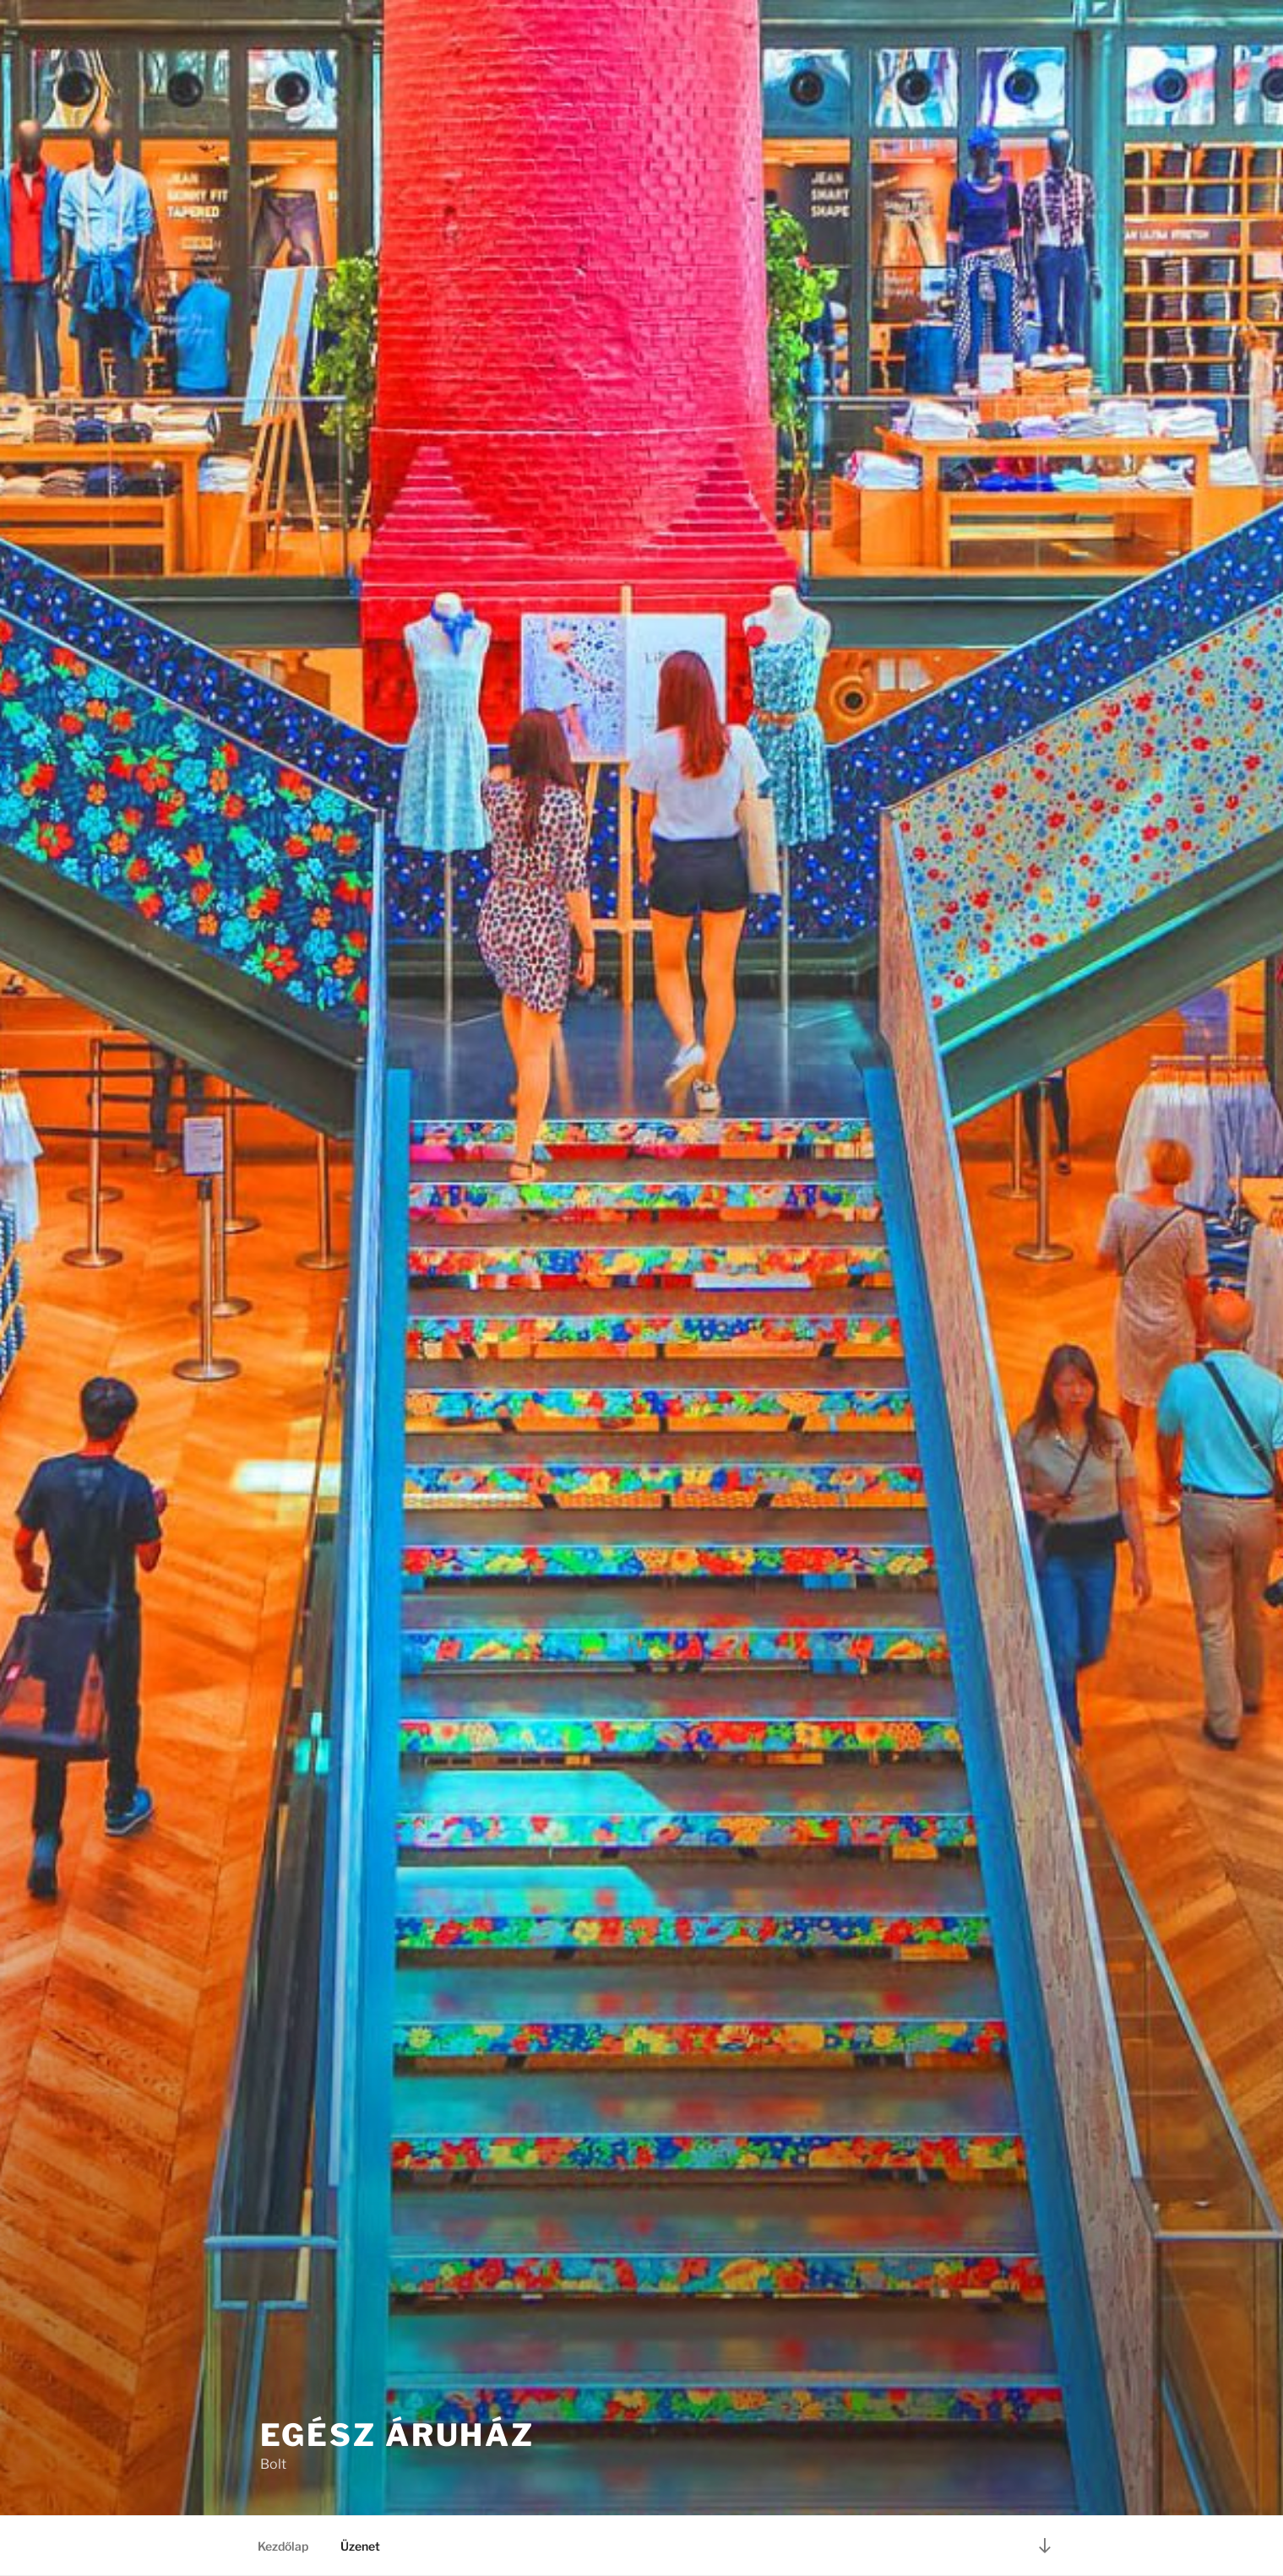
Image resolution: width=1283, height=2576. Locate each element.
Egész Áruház (397, 2435)
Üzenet (360, 2546)
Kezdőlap (283, 2546)
